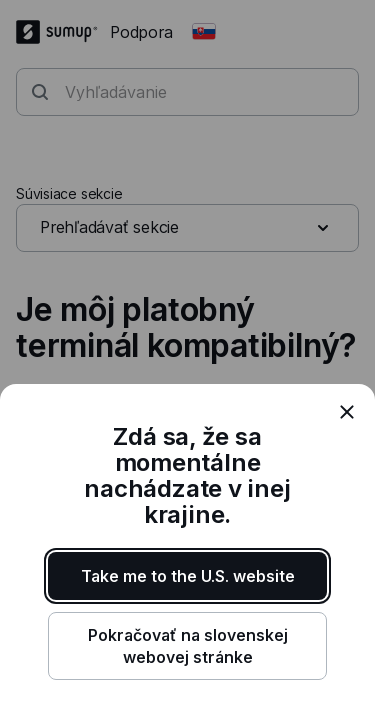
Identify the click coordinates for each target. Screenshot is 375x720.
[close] (347, 412)
